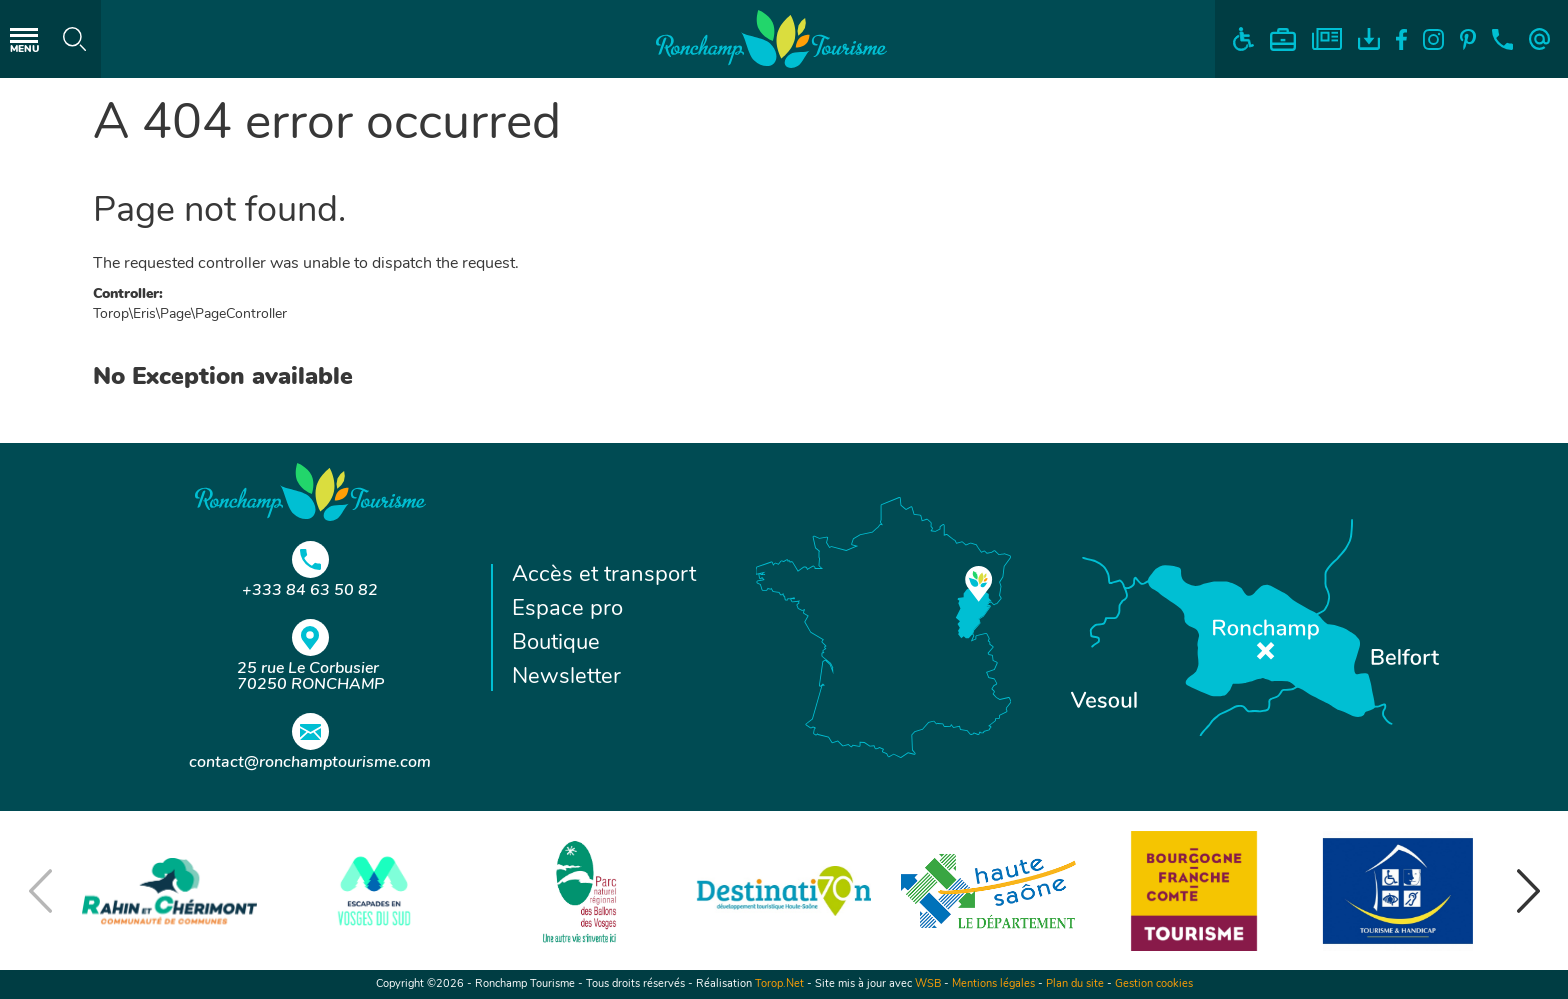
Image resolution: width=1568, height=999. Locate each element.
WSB (928, 984)
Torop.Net (779, 984)
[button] (1528, 891)
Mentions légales (993, 984)
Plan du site (1075, 984)
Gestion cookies (1154, 984)
